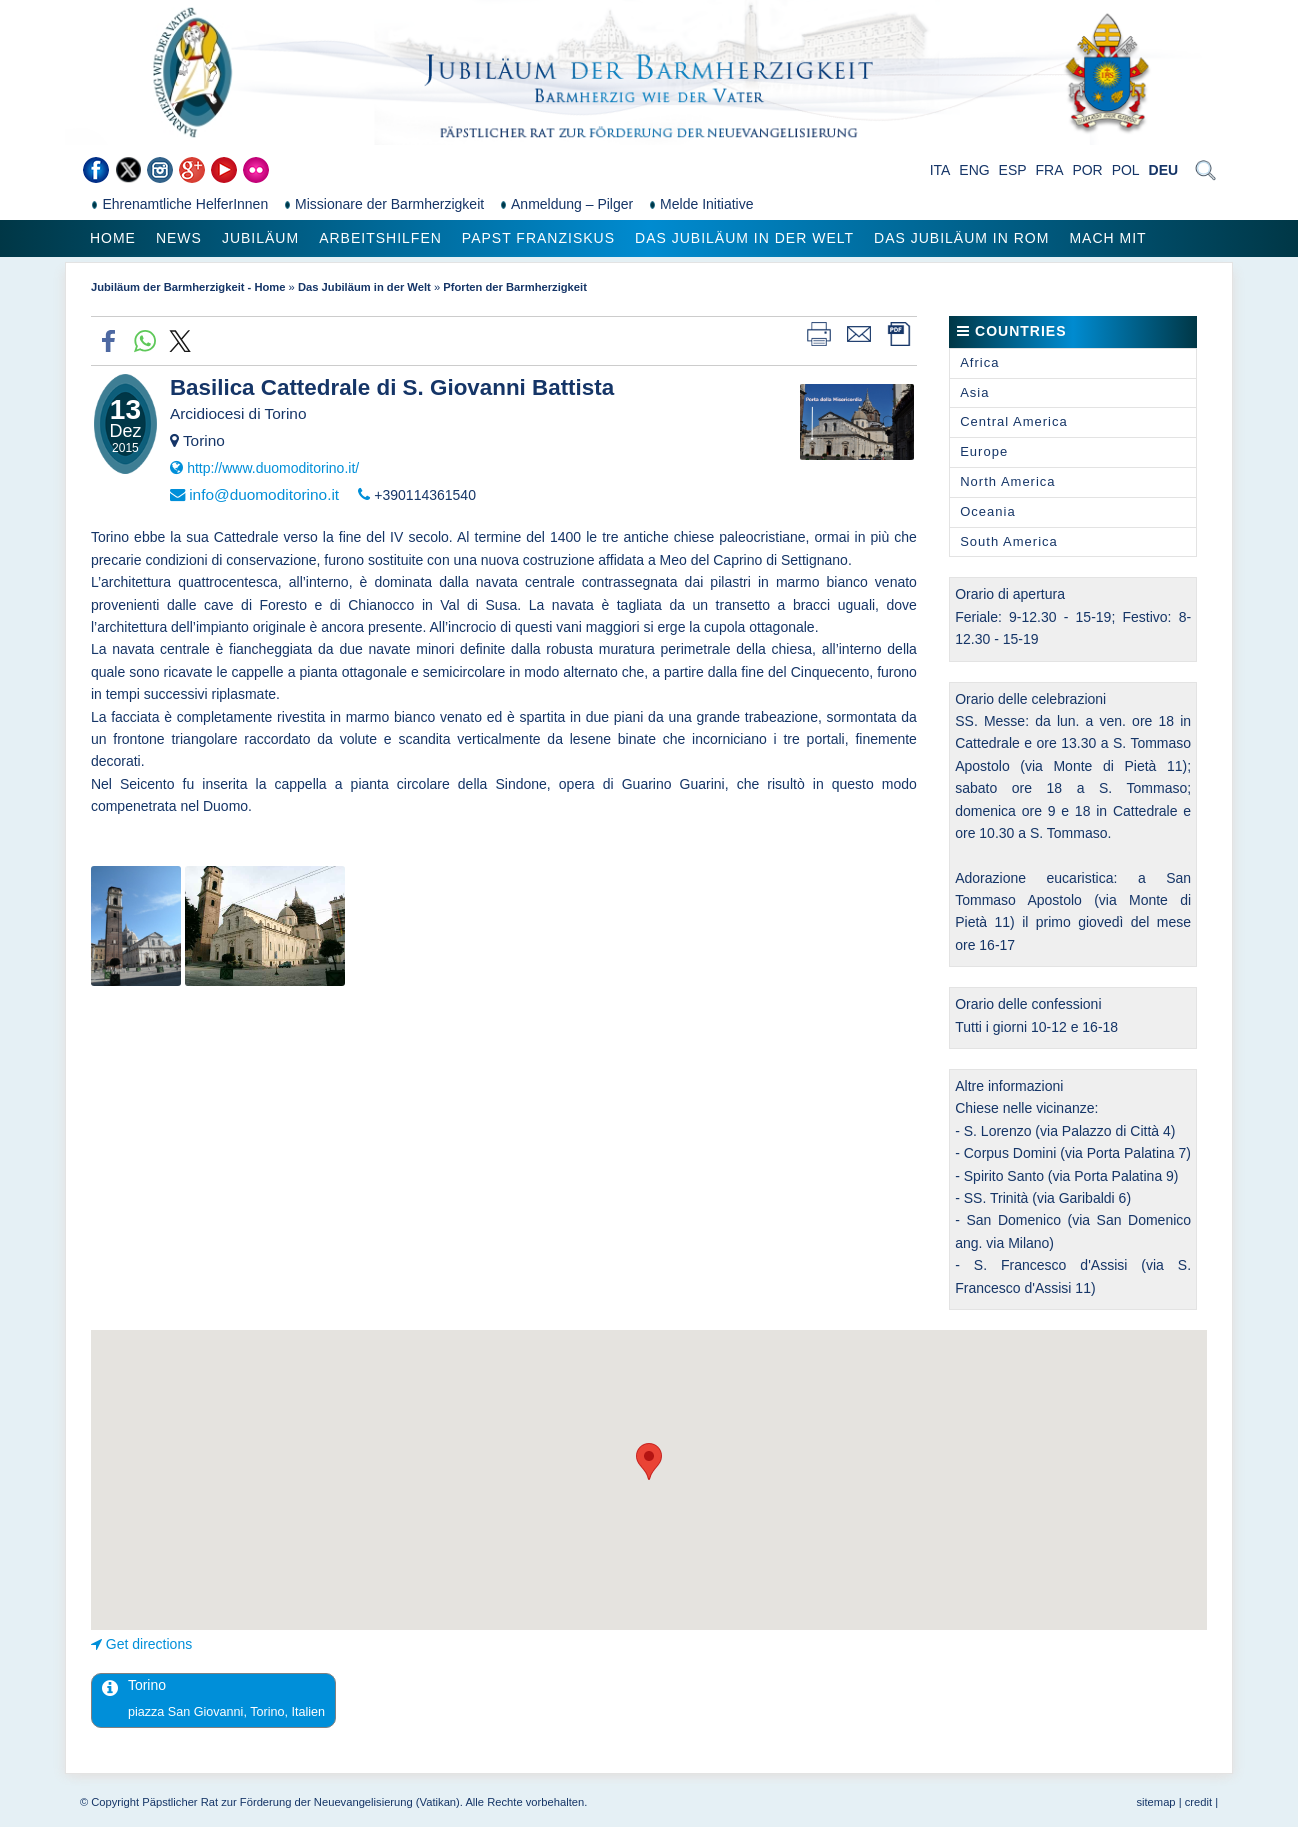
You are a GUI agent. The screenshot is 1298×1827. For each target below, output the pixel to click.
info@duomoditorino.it (264, 494)
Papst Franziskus (538, 238)
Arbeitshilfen (380, 238)
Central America (1013, 421)
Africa (979, 362)
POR (1087, 170)
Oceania (987, 511)
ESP (1013, 170)
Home (113, 238)
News (179, 238)
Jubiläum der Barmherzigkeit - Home (188, 287)
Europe (984, 451)
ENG (974, 170)
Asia (974, 392)
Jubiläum (260, 238)
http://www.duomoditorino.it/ (273, 468)
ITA (940, 170)
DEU (1164, 170)
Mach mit (1107, 238)
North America (1007, 481)
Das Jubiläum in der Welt (744, 238)
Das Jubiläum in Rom (961, 238)
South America (1009, 541)
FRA (1050, 170)
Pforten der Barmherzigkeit (515, 287)
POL (1126, 170)
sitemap (1155, 1802)
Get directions (149, 1644)
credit (1198, 1802)
